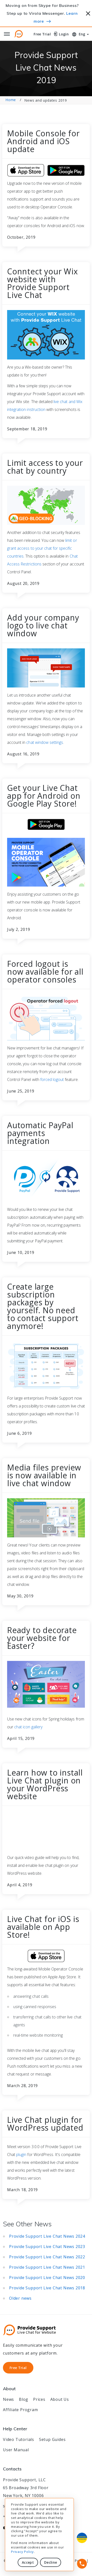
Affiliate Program (20, 2409)
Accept (28, 2562)
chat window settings (44, 742)
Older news (20, 2298)
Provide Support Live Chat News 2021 (47, 2267)
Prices (39, 2399)
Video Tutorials (18, 2439)
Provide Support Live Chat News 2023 (47, 2246)
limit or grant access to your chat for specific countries (42, 548)
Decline (50, 2562)
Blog (23, 2399)
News (8, 2399)
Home (10, 99)
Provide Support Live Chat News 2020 (47, 2277)
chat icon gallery (28, 1727)
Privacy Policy (22, 2551)
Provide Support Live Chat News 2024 (47, 2236)
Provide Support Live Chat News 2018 (47, 2288)
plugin (21, 2154)
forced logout (52, 1079)
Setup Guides (52, 2439)
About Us (59, 2399)
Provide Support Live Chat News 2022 (47, 2257)
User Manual (16, 2449)
